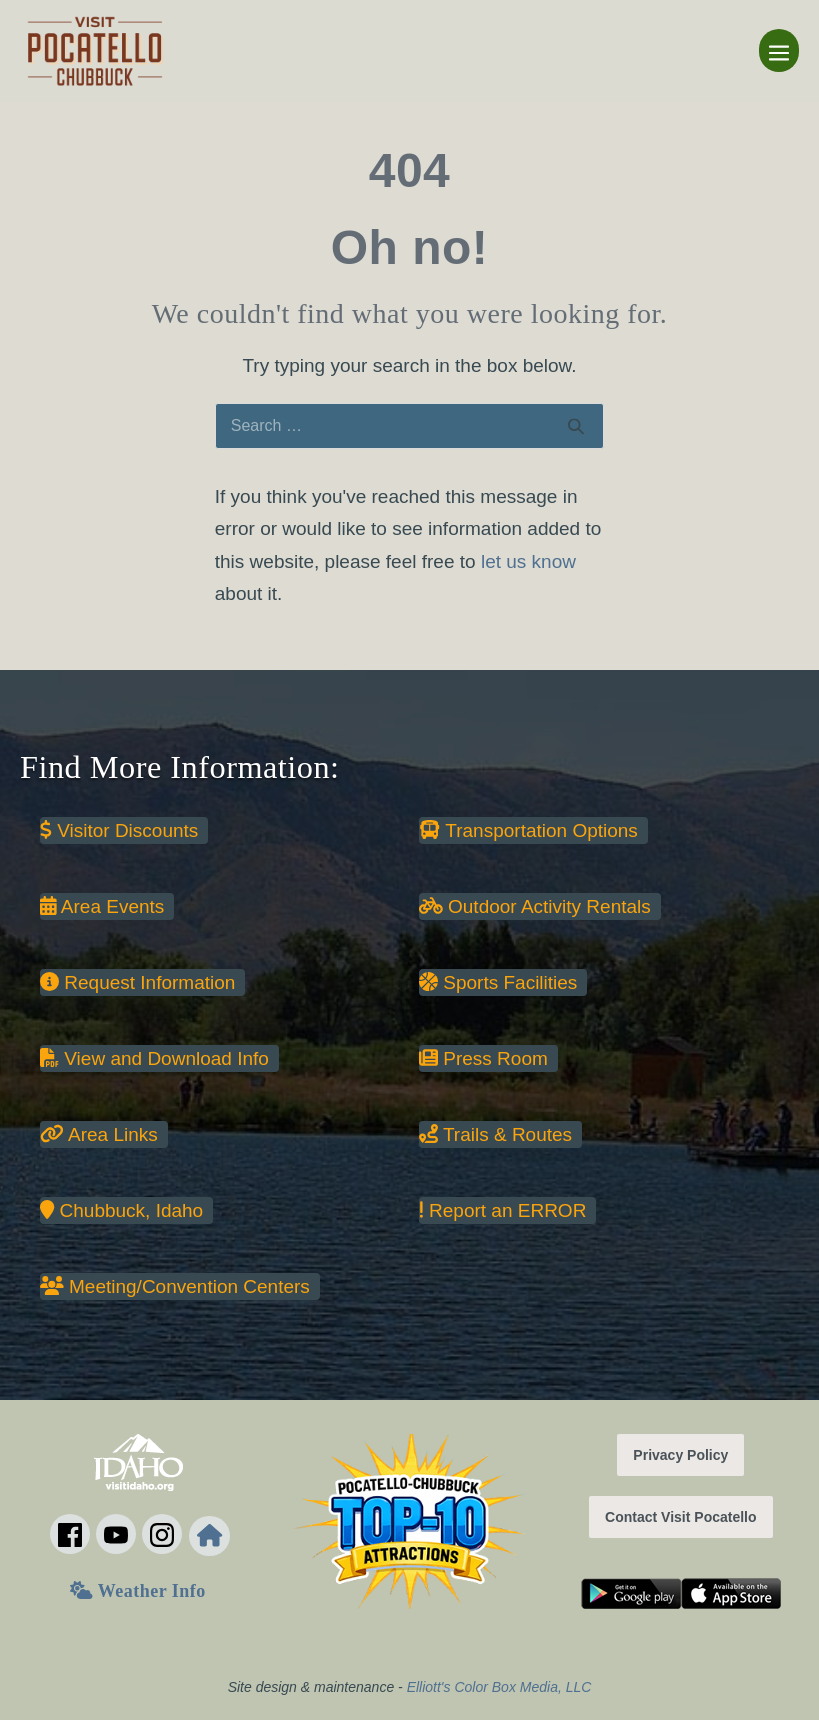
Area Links (99, 1134)
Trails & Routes (495, 1134)
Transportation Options (528, 830)
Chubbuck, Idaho (121, 1210)
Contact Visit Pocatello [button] (680, 1517)
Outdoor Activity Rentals (535, 906)
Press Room (483, 1058)
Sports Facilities (498, 982)
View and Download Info (154, 1058)
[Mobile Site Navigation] (779, 50)
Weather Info (137, 1591)
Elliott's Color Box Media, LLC (499, 1687)
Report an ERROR (502, 1210)
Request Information (137, 982)
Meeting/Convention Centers (175, 1286)
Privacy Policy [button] (680, 1455)
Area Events (102, 906)
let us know (528, 561)
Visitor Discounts (119, 830)
